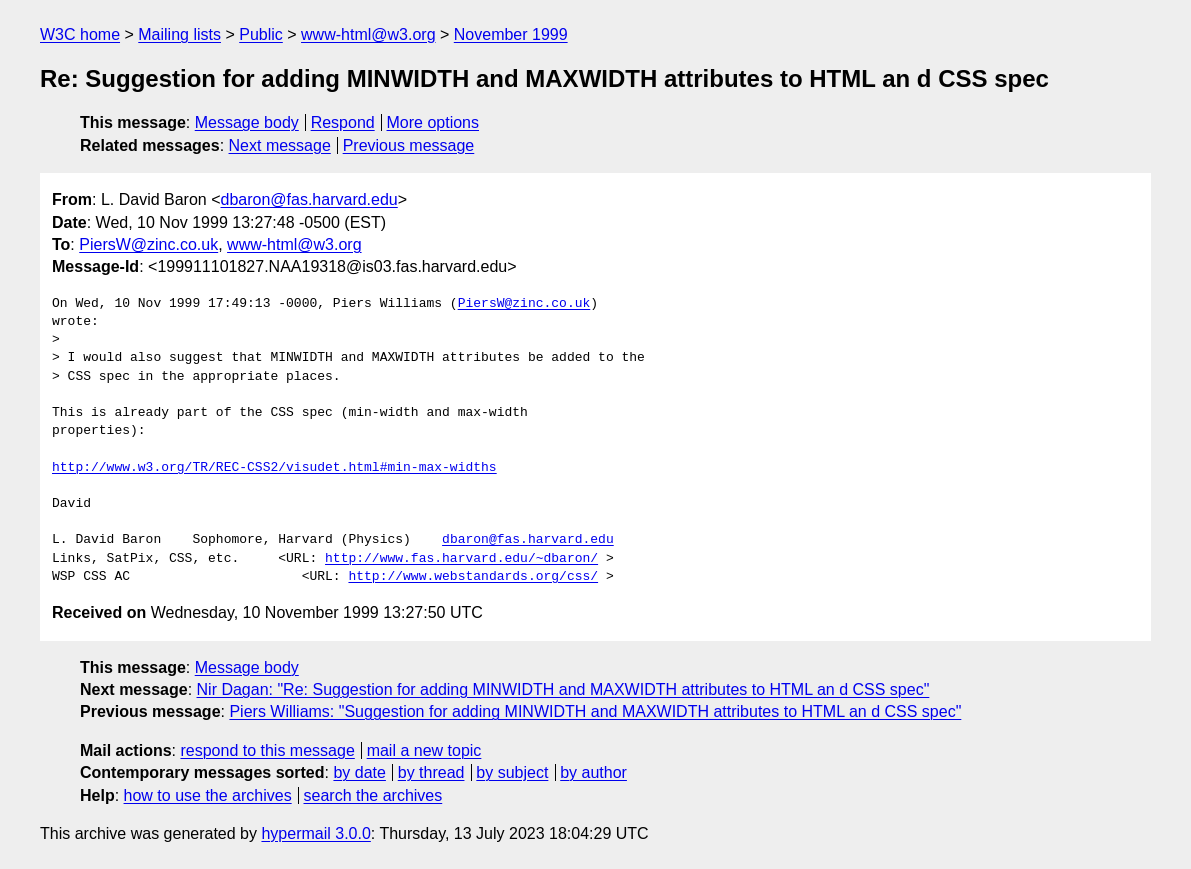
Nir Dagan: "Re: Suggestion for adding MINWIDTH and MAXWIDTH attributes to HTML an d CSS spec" (563, 689)
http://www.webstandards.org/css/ (473, 577)
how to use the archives (208, 795)
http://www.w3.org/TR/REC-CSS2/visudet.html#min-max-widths (274, 468)
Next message (280, 145)
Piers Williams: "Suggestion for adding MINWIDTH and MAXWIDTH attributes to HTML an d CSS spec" (595, 711)
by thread (431, 772)
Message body (247, 122)
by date (359, 772)
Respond (343, 122)
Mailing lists (179, 34)
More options (433, 122)
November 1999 (511, 34)
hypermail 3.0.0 (315, 833)
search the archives (373, 795)
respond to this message (267, 750)
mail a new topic (424, 750)
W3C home (80, 34)
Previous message (409, 145)
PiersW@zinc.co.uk (148, 244)
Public (261, 34)
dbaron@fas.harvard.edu (309, 199)
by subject (512, 772)
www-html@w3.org (368, 34)
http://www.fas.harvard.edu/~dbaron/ (461, 559)
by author (593, 772)
